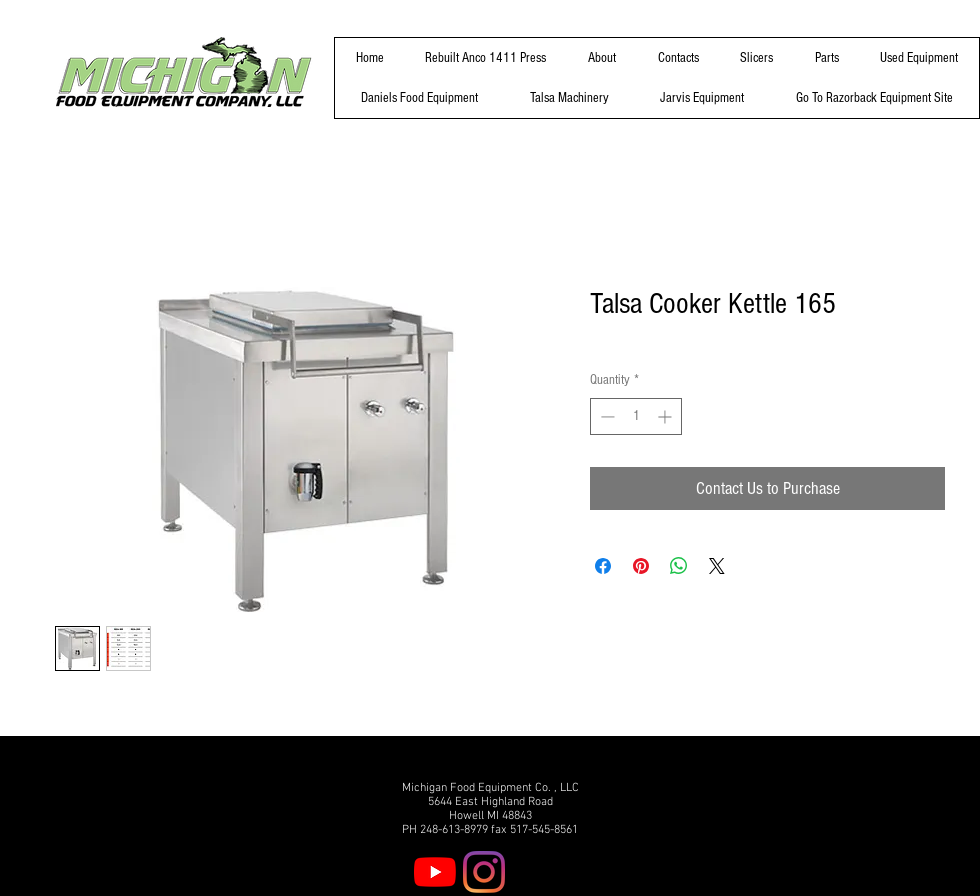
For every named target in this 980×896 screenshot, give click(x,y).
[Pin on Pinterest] (641, 566)
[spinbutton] (636, 416)
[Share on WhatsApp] (679, 566)
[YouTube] (435, 872)
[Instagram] (484, 872)
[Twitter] (582, 872)
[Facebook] (533, 872)
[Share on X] (717, 566)
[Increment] (666, 416)
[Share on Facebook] (603, 566)
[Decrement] (605, 416)
